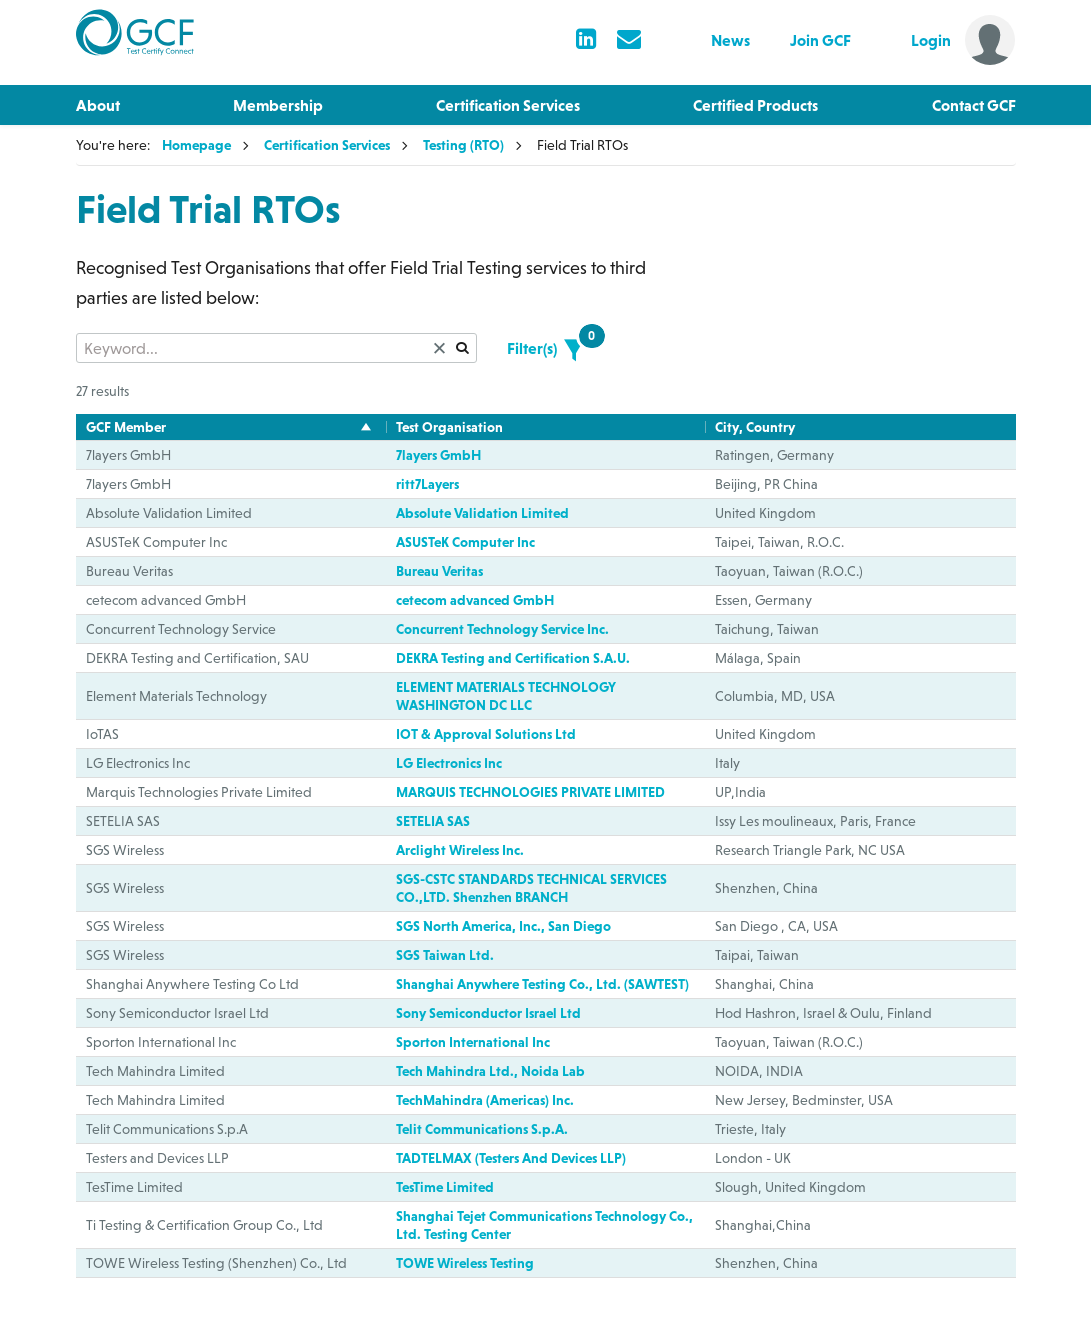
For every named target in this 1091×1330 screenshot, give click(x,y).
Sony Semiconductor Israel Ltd (488, 1013)
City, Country (755, 427)
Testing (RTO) (463, 145)
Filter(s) (545, 345)
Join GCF (820, 40)
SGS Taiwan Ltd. (445, 955)
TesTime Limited (445, 1187)
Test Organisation (449, 427)
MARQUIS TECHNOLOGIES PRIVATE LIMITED (530, 792)
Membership (278, 105)
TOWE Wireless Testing (465, 1263)
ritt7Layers (427, 484)
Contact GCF (974, 105)
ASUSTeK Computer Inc (465, 542)
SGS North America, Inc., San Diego (503, 926)
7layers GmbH (438, 455)
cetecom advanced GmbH (475, 600)
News (730, 40)
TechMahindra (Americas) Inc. (485, 1100)
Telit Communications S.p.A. (482, 1129)
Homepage (196, 145)
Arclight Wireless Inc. (460, 850)
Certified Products (755, 105)
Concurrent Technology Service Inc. (502, 629)
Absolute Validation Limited (482, 513)
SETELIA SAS (433, 821)
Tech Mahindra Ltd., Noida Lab (490, 1071)
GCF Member (126, 427)
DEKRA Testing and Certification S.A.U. (513, 658)
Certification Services (508, 105)
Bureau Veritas (439, 571)
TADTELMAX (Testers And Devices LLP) (511, 1158)
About (98, 105)
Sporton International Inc (473, 1042)
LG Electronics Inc (449, 763)
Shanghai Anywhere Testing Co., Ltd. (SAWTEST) (542, 984)
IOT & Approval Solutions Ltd (486, 734)
